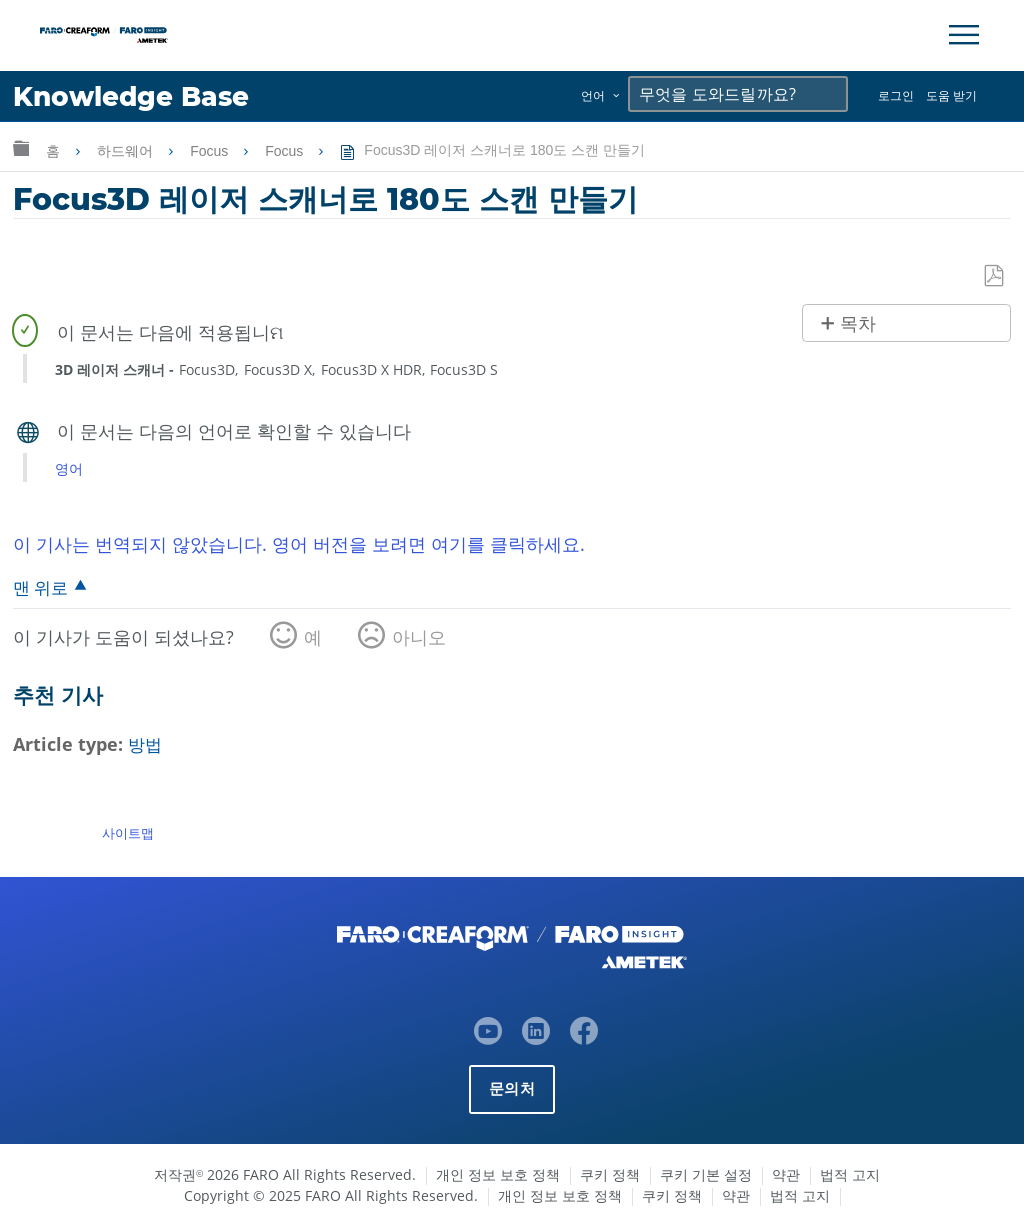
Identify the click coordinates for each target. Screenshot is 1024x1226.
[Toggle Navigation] (964, 35)
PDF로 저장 (995, 276)
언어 (593, 95)
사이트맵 (128, 833)
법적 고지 (850, 1174)
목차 (858, 324)
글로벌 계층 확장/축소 (21, 147)
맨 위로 (40, 587)
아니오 (419, 637)
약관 (786, 1174)
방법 (146, 745)
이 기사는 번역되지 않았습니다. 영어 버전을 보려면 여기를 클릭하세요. (299, 544)
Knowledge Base (134, 96)
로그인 (896, 95)
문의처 (512, 1088)
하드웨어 (127, 151)
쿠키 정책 (610, 1174)
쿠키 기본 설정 (706, 1174)
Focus (211, 151)
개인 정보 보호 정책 (498, 1174)
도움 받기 (951, 95)
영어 (69, 468)
